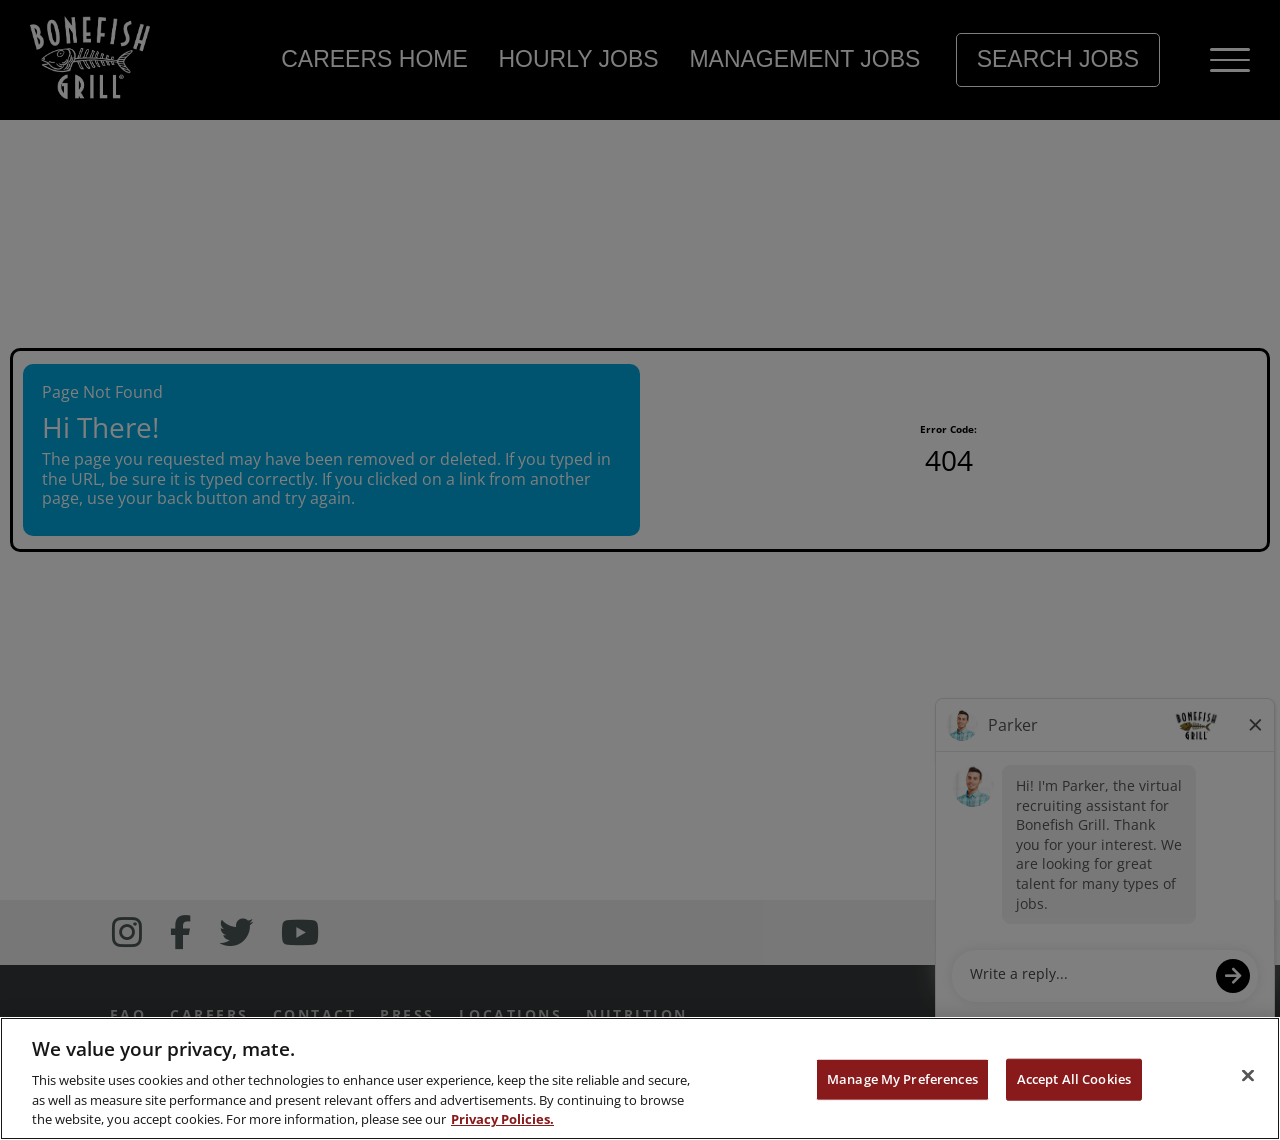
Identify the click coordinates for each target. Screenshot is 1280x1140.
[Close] (1248, 1076)
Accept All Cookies (1074, 1079)
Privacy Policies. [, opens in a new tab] (502, 1119)
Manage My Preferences (902, 1079)
